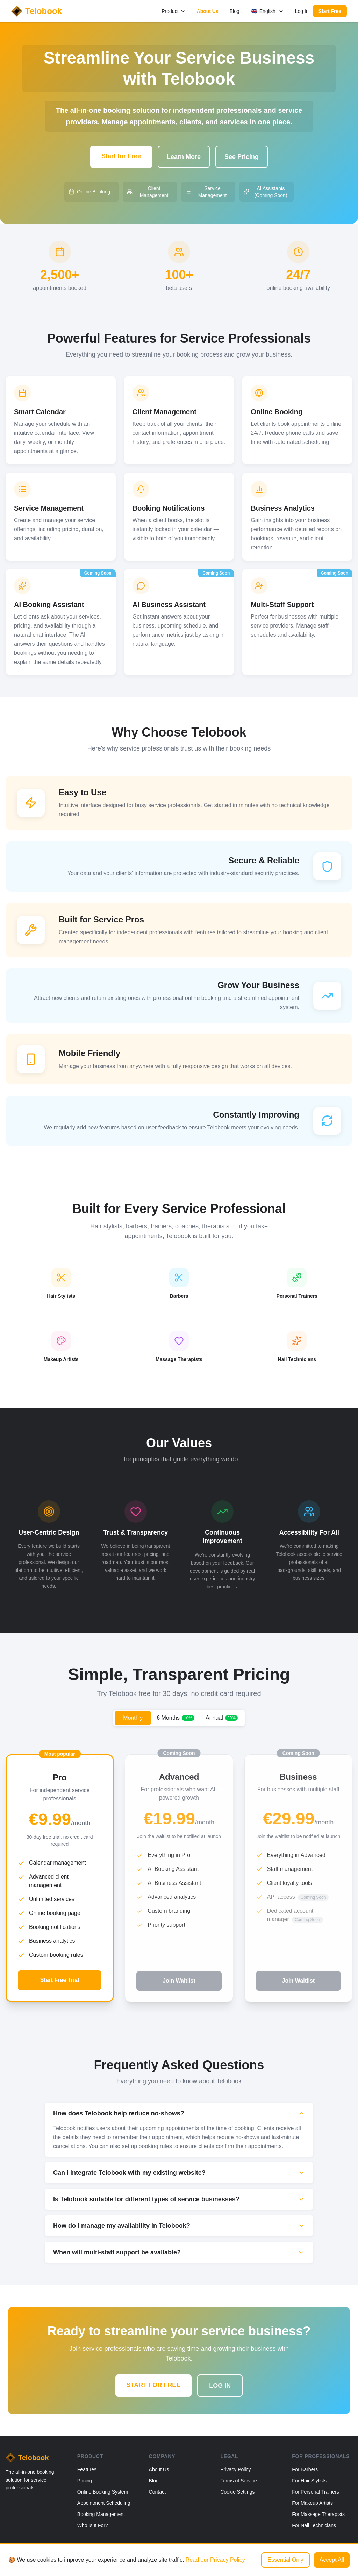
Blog (234, 11)
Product (173, 11)
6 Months (175, 1718)
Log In (302, 11)
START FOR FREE (154, 2384)
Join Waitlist (179, 1981)
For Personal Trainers (315, 2492)
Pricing (84, 2480)
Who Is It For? (92, 2525)
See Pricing (241, 156)
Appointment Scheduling (103, 2503)
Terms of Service (238, 2480)
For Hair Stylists (309, 2480)
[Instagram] (336, 2555)
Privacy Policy (235, 2469)
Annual (222, 1718)
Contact (157, 2492)
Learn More (184, 156)
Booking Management (101, 2514)
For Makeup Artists (312, 2503)
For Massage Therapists (318, 2514)
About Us (208, 11)
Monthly (133, 1718)
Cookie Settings (237, 2492)
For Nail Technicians (314, 2525)
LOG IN (220, 2385)
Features (86, 2469)
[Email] (348, 2555)
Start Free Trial (59, 1980)
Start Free (329, 11)
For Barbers (305, 2469)
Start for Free (121, 156)
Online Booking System (102, 2492)
